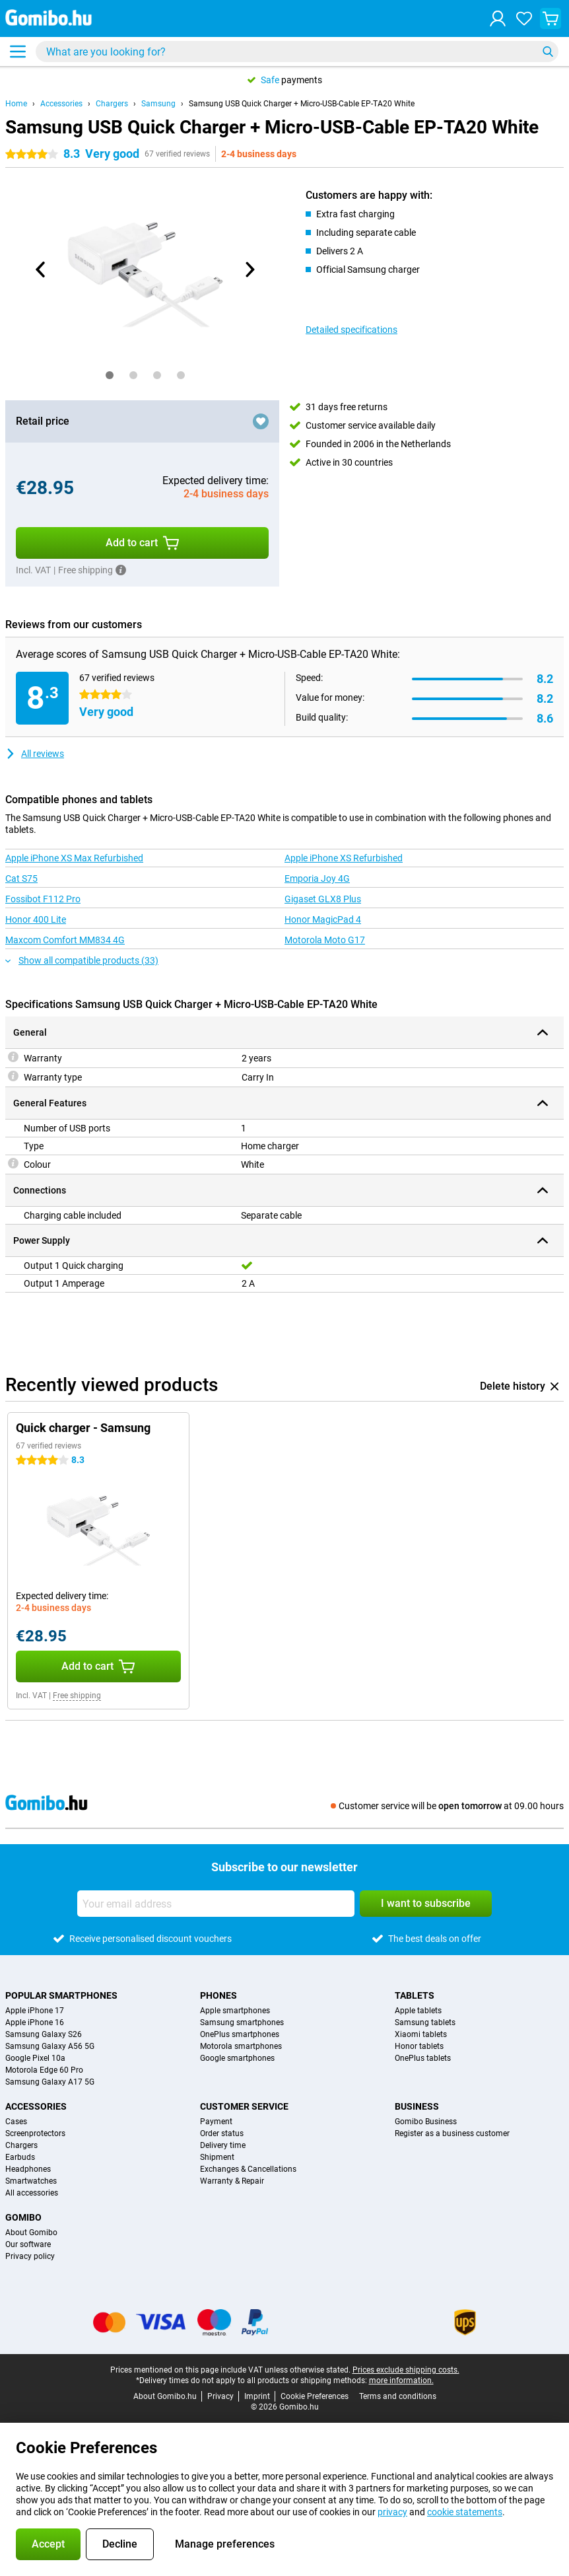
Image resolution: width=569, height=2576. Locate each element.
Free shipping (77, 1695)
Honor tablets (419, 2046)
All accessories (31, 2193)
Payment (216, 2121)
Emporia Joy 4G (317, 878)
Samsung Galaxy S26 (43, 2034)
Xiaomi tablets (421, 2034)
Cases (16, 2121)
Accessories (61, 103)
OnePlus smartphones (239, 2034)
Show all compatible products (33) (81, 960)
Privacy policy (30, 2256)
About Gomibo (31, 2232)
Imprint (257, 2396)
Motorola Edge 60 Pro (44, 2070)
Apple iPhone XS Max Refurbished (74, 858)
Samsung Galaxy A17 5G (49, 2082)
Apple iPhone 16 (34, 2022)
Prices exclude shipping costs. (405, 2370)
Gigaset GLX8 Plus (322, 899)
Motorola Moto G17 (324, 940)
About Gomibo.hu (165, 2396)
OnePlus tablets (423, 2058)
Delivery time (223, 2145)
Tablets (414, 1995)
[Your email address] (215, 1903)
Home (16, 103)
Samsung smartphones (242, 2022)
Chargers (112, 103)
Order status (222, 2133)
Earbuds (20, 2157)
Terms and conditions (397, 2396)
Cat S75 (21, 878)
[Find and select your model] (297, 51)
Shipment (217, 2157)
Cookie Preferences (315, 2396)
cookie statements (464, 2512)
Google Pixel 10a (35, 2058)
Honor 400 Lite (35, 919)
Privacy (220, 2396)
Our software (28, 2244)
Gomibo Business (426, 2121)
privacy (392, 2512)
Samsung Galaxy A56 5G (49, 2046)
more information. (401, 2380)
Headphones (28, 2169)
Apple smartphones (235, 2010)
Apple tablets (418, 2010)
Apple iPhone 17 (34, 2010)
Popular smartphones (61, 1995)
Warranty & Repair (232, 2181)
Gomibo (23, 2217)
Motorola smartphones (241, 2046)
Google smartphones (237, 2058)
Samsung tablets (425, 2022)
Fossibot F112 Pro (43, 899)
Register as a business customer (452, 2133)
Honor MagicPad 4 (322, 919)
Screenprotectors (35, 2133)
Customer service (244, 2106)
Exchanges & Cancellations (248, 2169)
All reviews (34, 753)
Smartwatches (31, 2181)
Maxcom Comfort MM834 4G (65, 940)
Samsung (158, 103)
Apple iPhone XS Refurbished (343, 858)
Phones (218, 1995)
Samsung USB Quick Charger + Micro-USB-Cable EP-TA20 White (302, 103)
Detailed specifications (351, 329)
